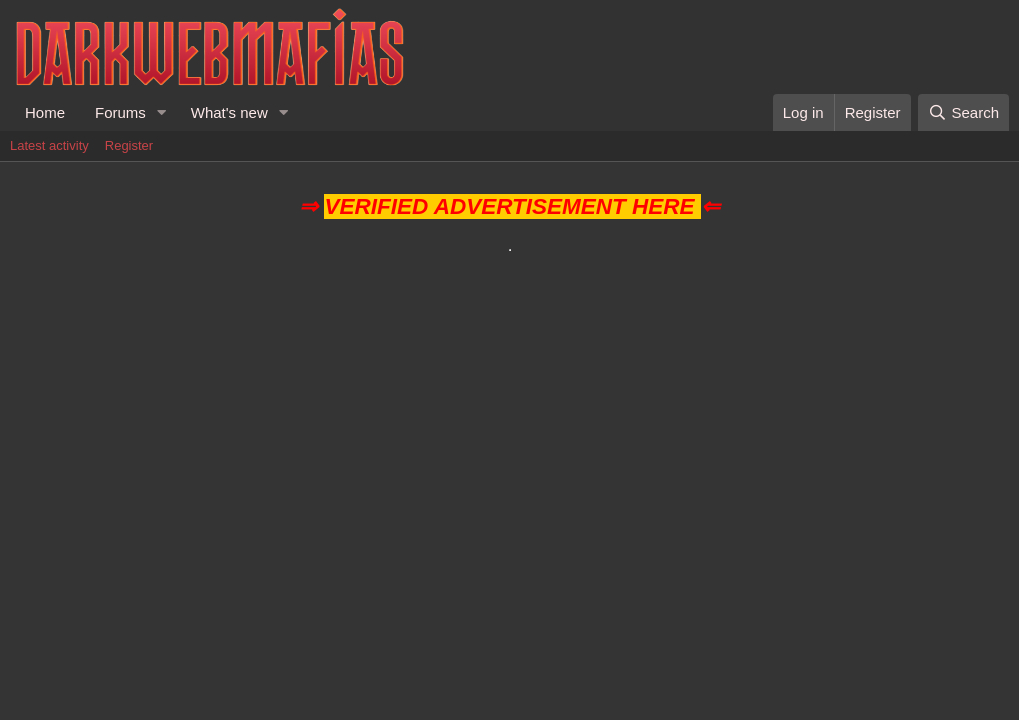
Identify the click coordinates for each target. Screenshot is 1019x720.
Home (45, 112)
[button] (162, 112)
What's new (229, 112)
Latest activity (49, 145)
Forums (120, 112)
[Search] (963, 112)
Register (129, 145)
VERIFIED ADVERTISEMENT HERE (509, 206)
